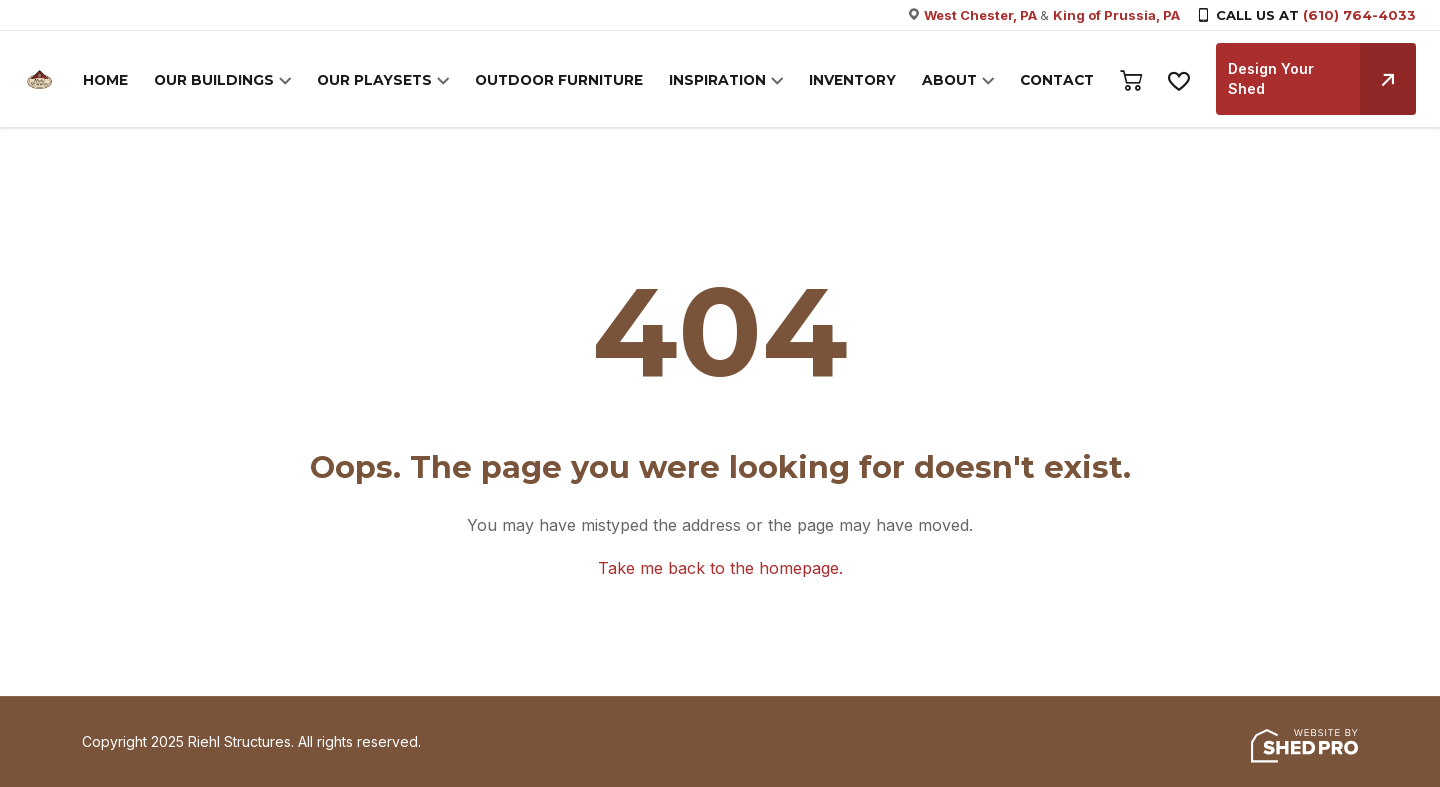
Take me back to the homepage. (720, 568)
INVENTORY (859, 81)
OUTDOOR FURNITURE (574, 81)
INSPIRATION (728, 81)
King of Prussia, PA (1116, 15)
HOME (138, 81)
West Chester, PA (982, 15)
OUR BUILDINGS (242, 81)
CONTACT (1058, 81)
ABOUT (953, 81)
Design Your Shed (1322, 79)
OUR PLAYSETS (396, 81)
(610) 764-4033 (1359, 15)
